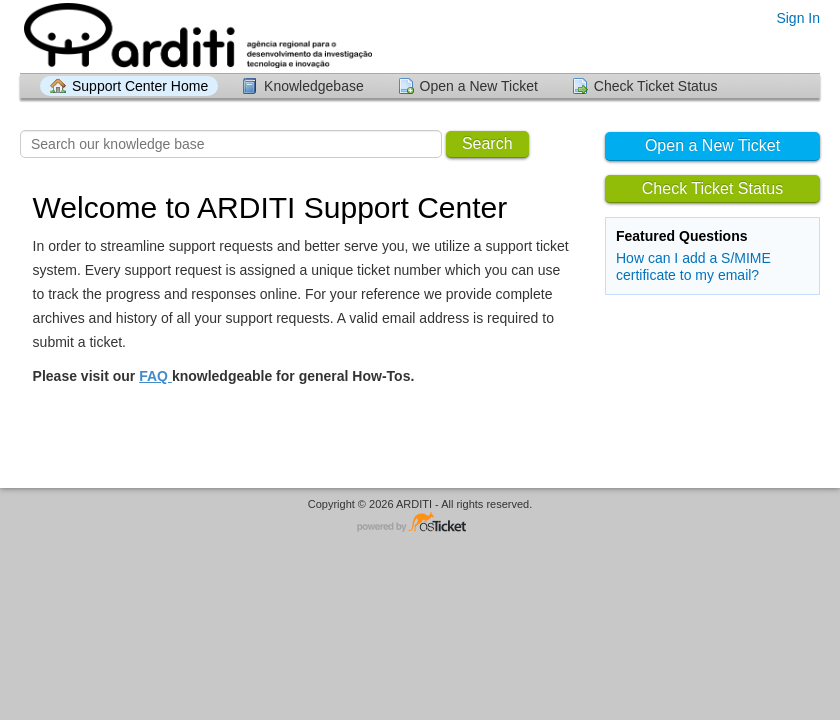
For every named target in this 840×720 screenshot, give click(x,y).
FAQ (155, 376)
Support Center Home (140, 86)
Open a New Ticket (479, 86)
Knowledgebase (314, 86)
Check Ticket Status (656, 86)
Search (487, 143)
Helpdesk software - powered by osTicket (420, 523)
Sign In (798, 18)
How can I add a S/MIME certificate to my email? (693, 266)
